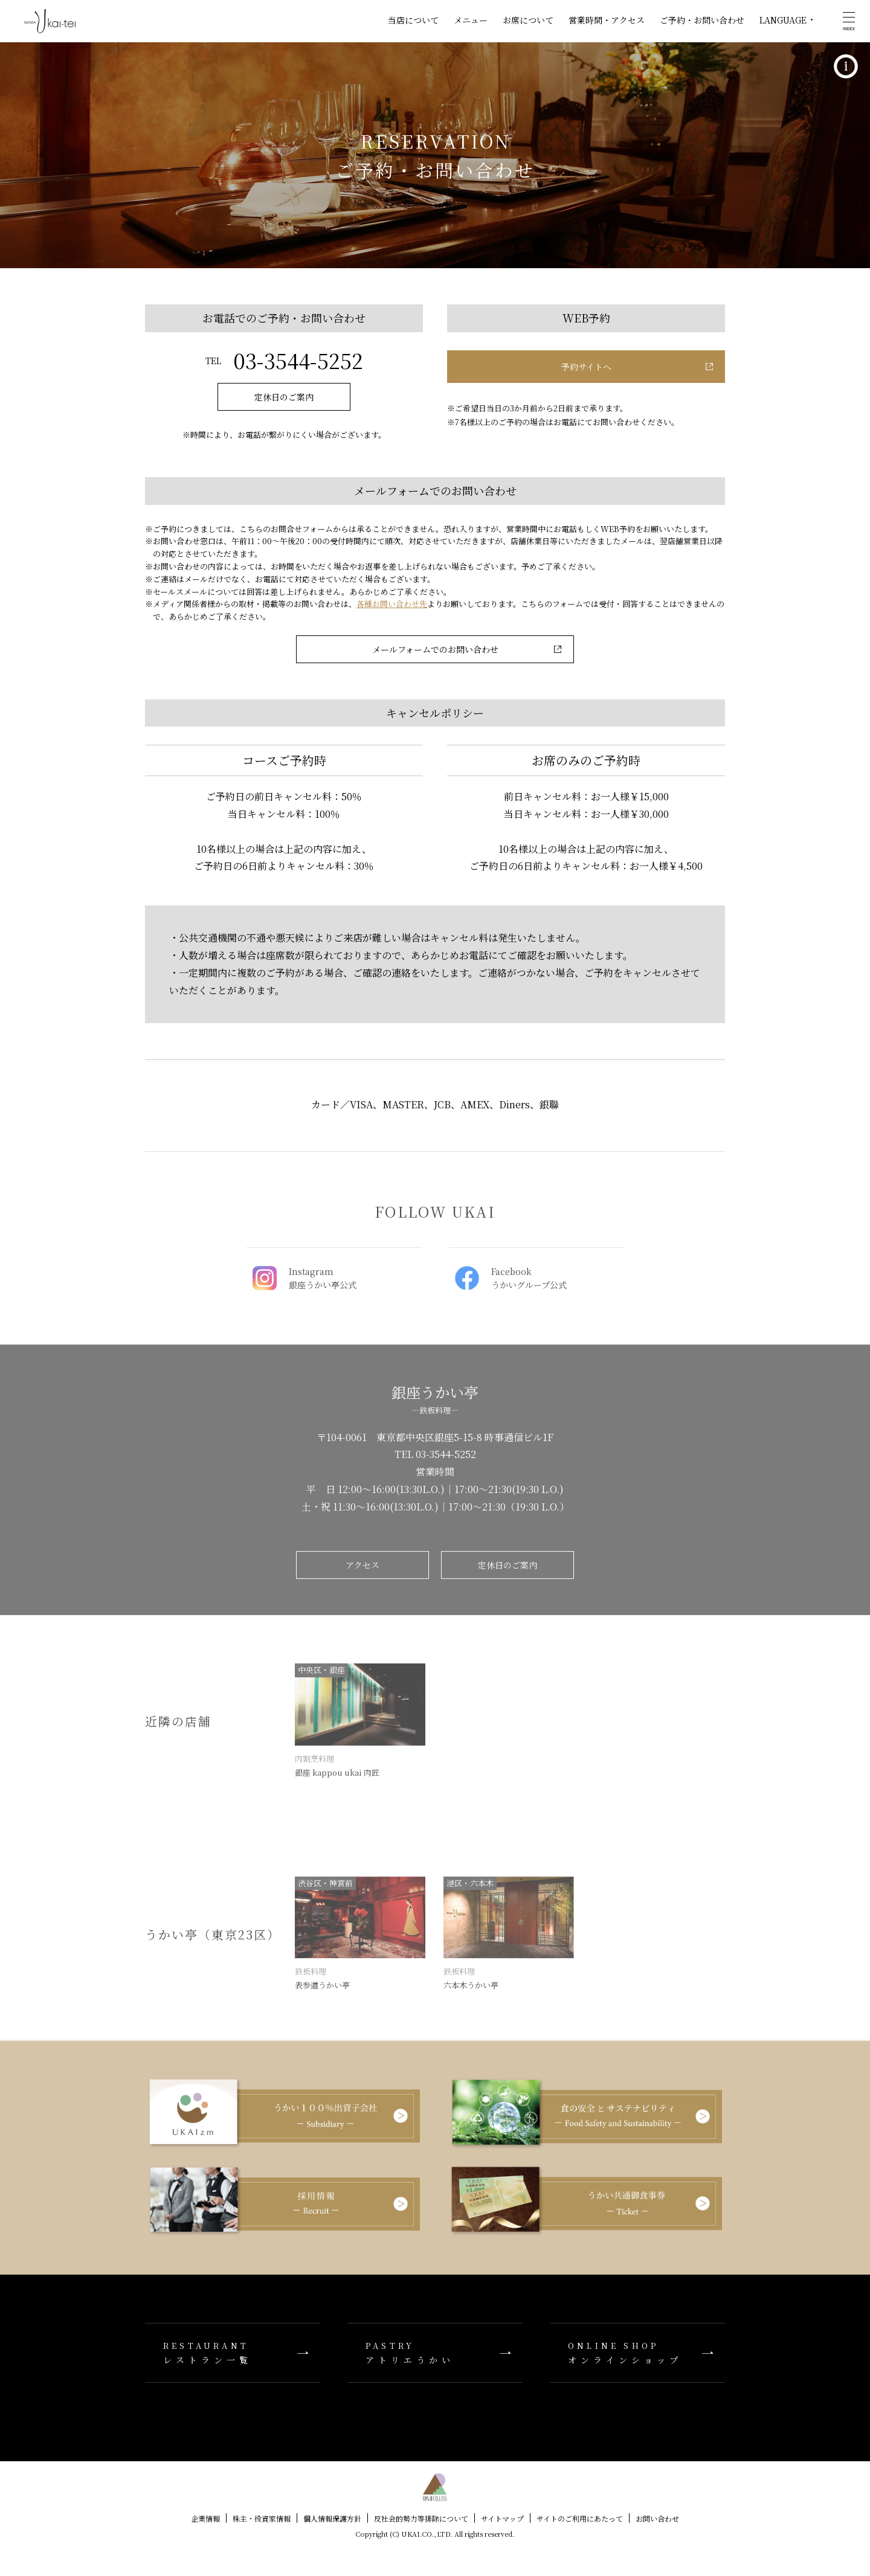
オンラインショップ (637, 2353)
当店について (413, 20)
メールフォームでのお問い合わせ (435, 649)
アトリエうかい (435, 2353)
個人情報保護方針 (332, 2518)
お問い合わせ (657, 2518)
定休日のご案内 (284, 397)
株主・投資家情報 (262, 2518)
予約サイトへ (586, 367)
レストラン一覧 (232, 2353)
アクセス (362, 1570)
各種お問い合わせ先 (391, 603)
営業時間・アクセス (607, 20)
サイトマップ (502, 2518)
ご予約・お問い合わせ (702, 20)
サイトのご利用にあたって (579, 2518)
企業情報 (205, 2518)
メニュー (471, 20)
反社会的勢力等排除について (421, 2518)
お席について (528, 20)
